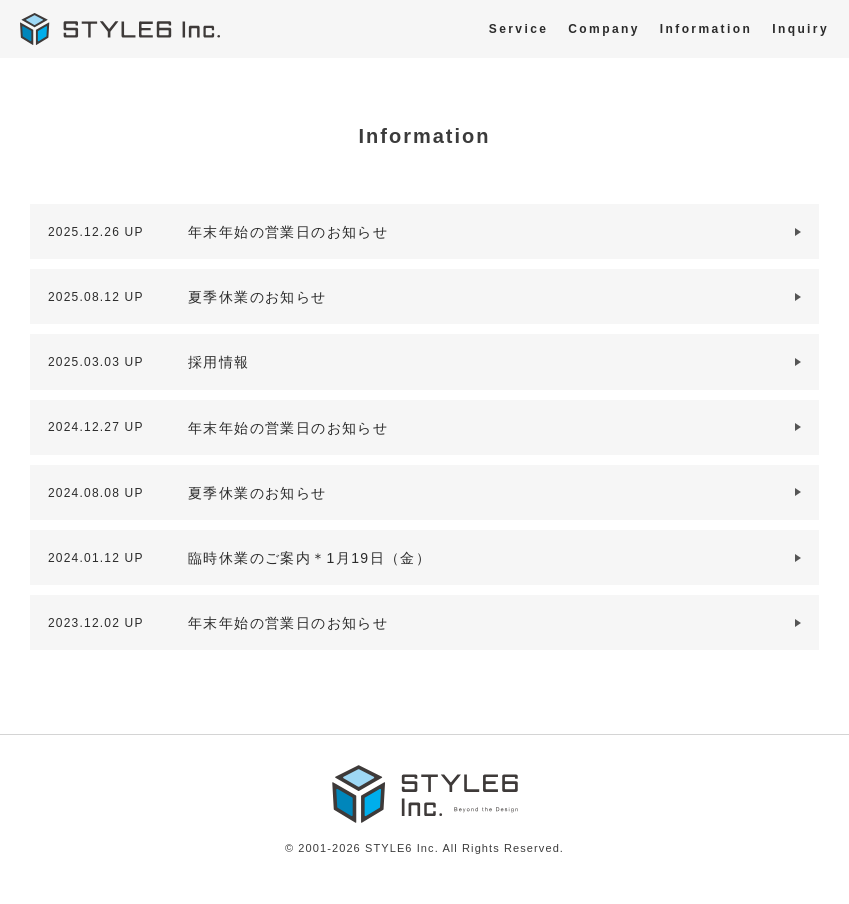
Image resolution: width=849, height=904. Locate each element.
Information (706, 29)
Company (603, 29)
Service (519, 29)
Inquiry (800, 29)
